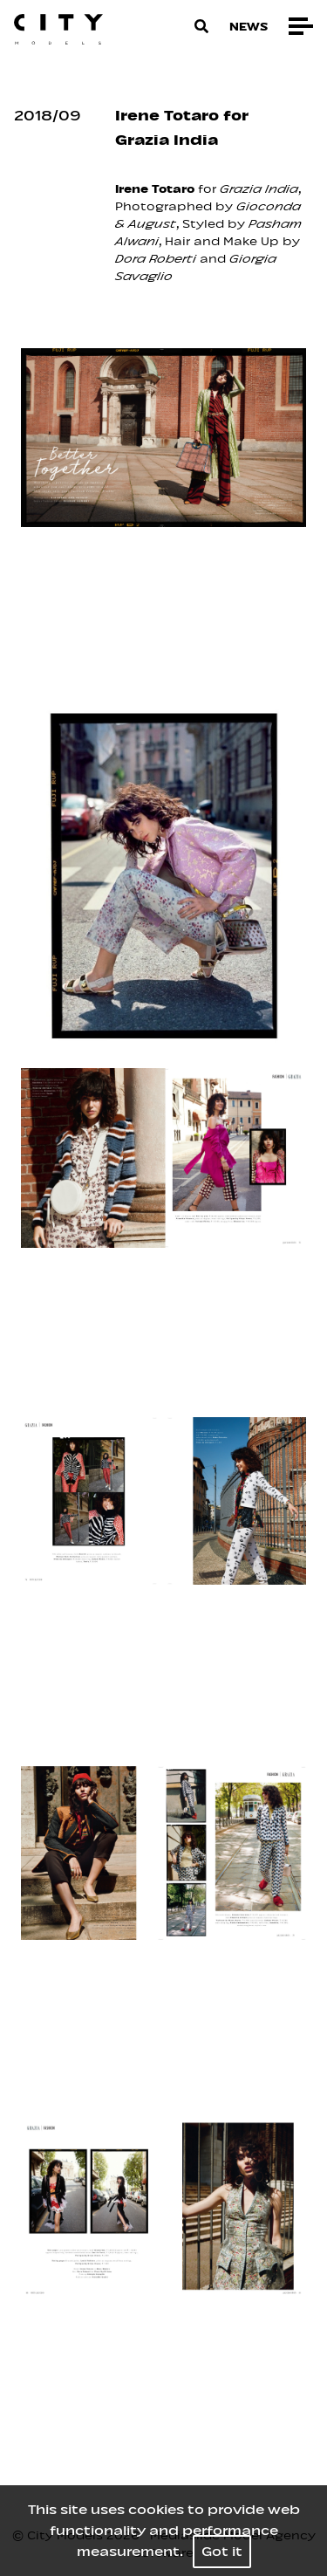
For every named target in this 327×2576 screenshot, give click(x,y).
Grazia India (259, 189)
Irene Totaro (154, 189)
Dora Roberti (155, 258)
